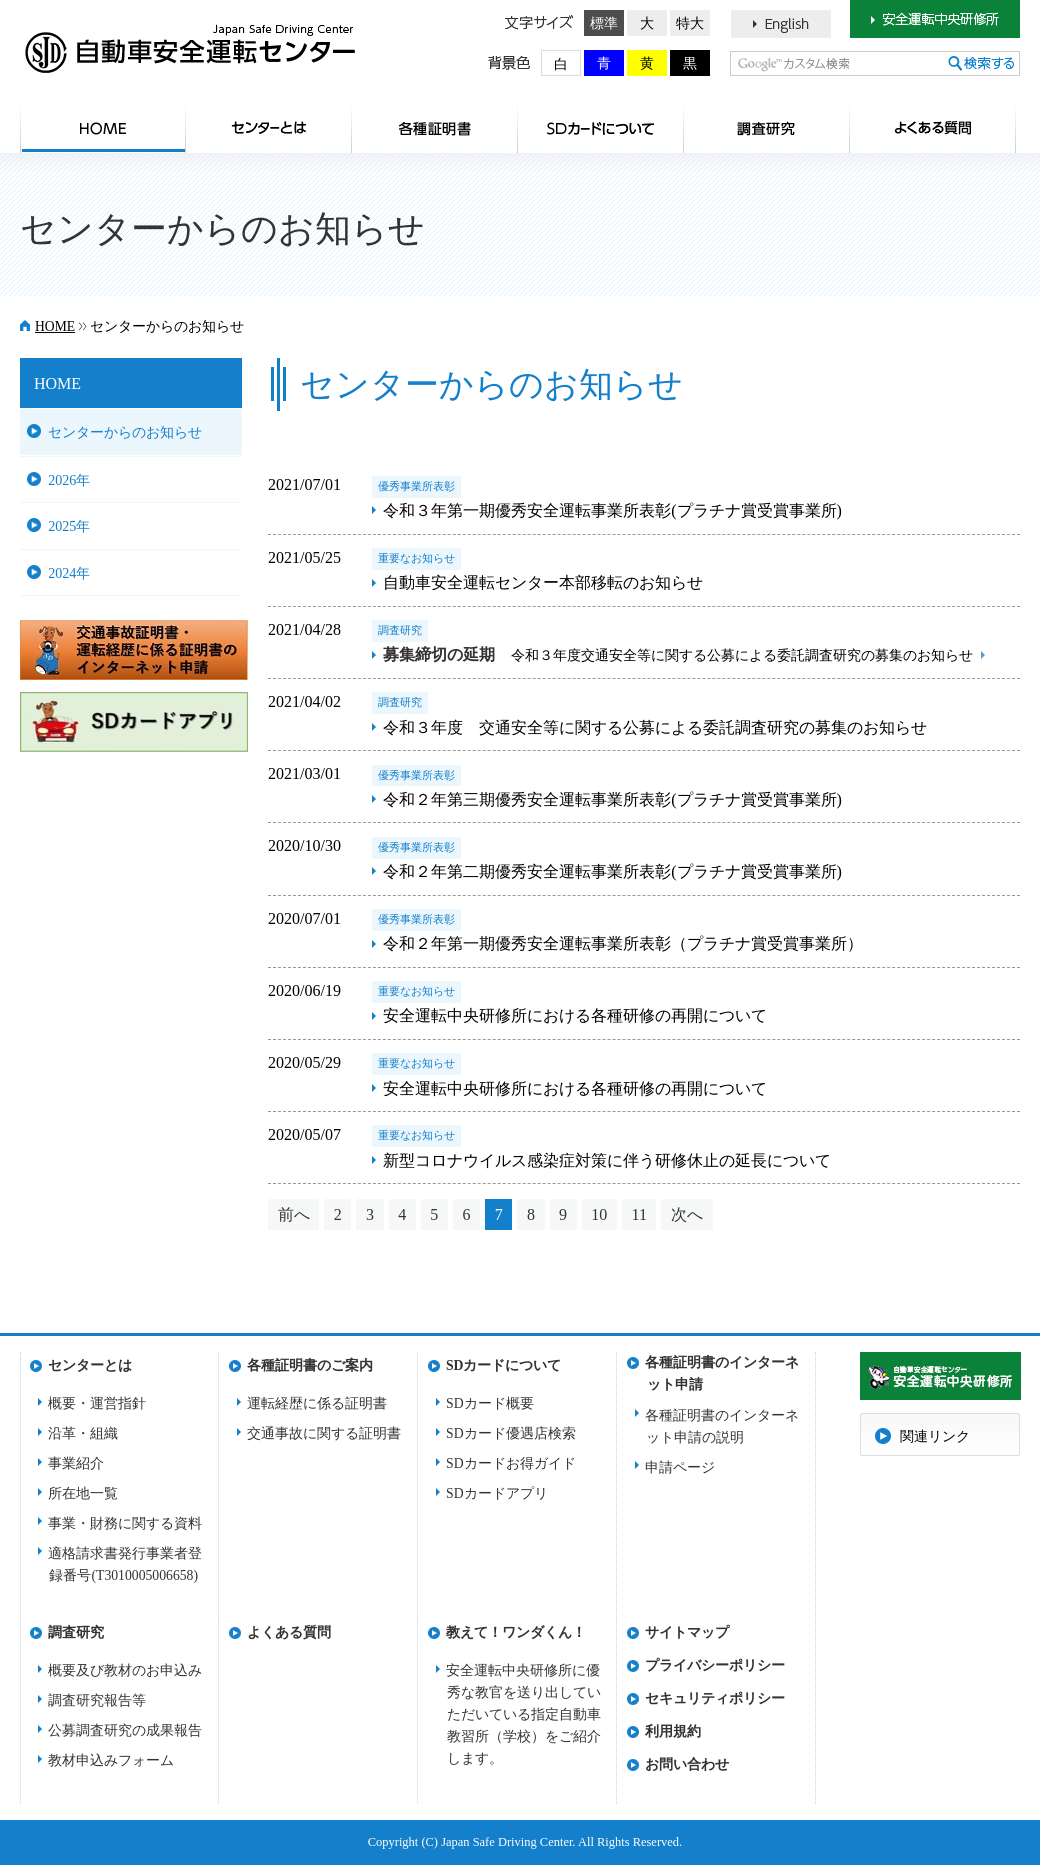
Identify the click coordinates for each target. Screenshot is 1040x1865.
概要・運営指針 (97, 1403)
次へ (687, 1214)
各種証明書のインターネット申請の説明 (722, 1426)
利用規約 (673, 1731)
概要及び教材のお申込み (125, 1670)
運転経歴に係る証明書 (317, 1403)
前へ (294, 1214)
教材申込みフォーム (111, 1760)
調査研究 (767, 128)
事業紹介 (76, 1463)
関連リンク (935, 1436)
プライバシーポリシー (715, 1665)
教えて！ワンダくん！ (516, 1632)
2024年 (69, 573)
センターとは (269, 128)
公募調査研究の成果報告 (125, 1730)
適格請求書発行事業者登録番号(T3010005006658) (125, 1564)
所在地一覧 (83, 1493)
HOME (103, 128)
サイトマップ (687, 1632)
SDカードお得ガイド (511, 1463)
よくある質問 (933, 128)
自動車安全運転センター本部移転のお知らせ (543, 582)
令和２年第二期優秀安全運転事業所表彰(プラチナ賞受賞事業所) (612, 871)
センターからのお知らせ (125, 432)
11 (638, 1214)
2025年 (69, 526)
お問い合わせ (687, 1764)
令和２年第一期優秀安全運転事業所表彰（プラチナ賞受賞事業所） (623, 943)
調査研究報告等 (97, 1700)
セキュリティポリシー (715, 1698)
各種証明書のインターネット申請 (722, 1368)
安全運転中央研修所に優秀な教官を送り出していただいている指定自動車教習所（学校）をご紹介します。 (523, 1714)
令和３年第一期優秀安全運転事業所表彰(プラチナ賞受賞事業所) (612, 510)
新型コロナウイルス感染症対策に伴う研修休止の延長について (607, 1160)
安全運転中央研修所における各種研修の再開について (575, 1015)
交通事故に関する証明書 (324, 1433)
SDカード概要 (490, 1403)
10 (599, 1214)
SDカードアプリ (497, 1493)
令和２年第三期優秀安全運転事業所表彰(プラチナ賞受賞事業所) (612, 799)
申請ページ (680, 1467)
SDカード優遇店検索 (511, 1433)
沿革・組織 (83, 1433)
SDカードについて (601, 128)
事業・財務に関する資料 (125, 1523)
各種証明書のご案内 (435, 128)
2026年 (69, 480)
